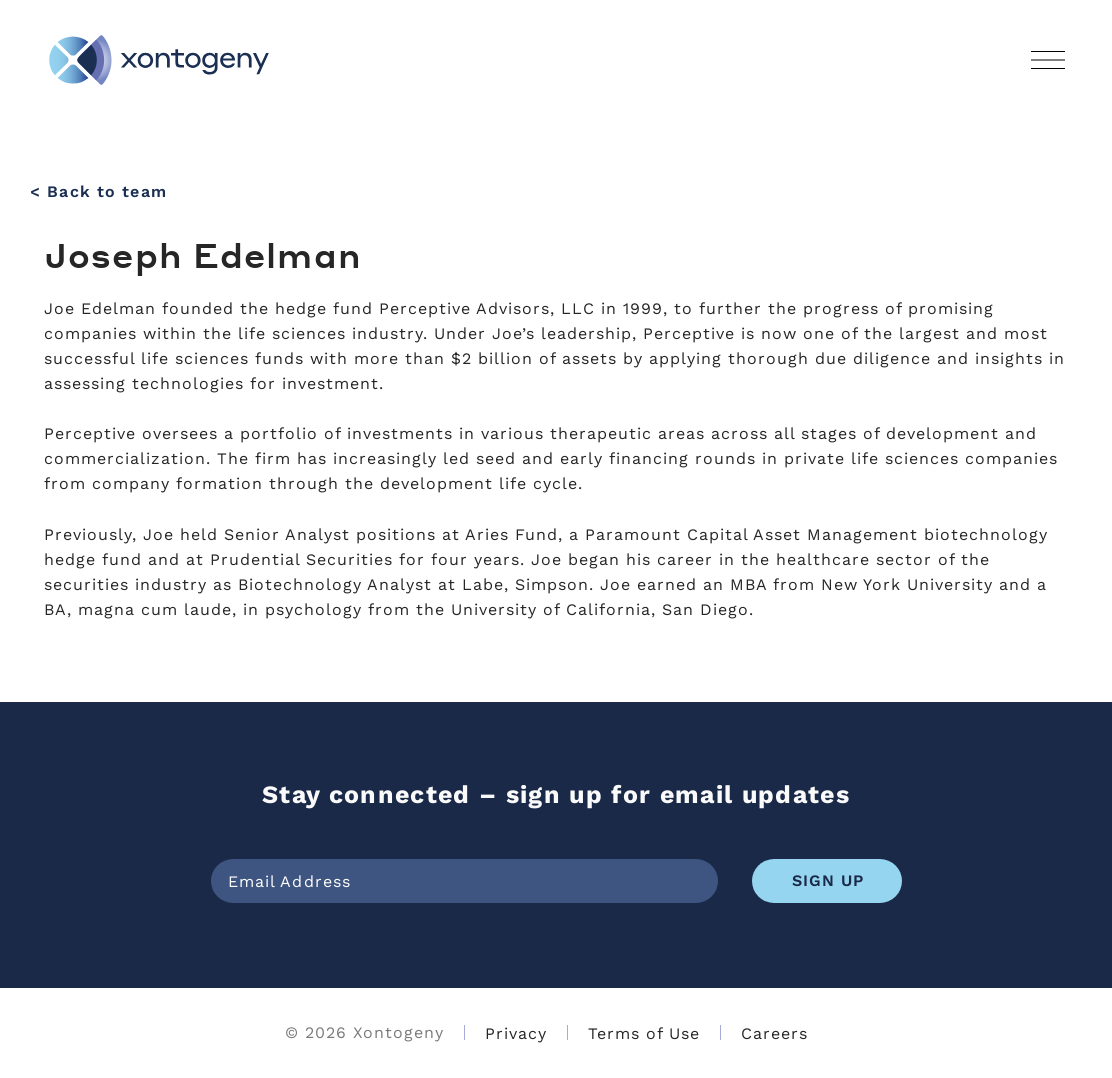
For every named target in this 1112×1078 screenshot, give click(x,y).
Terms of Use (644, 1032)
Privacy (516, 1032)
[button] (1047, 60)
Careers (774, 1032)
